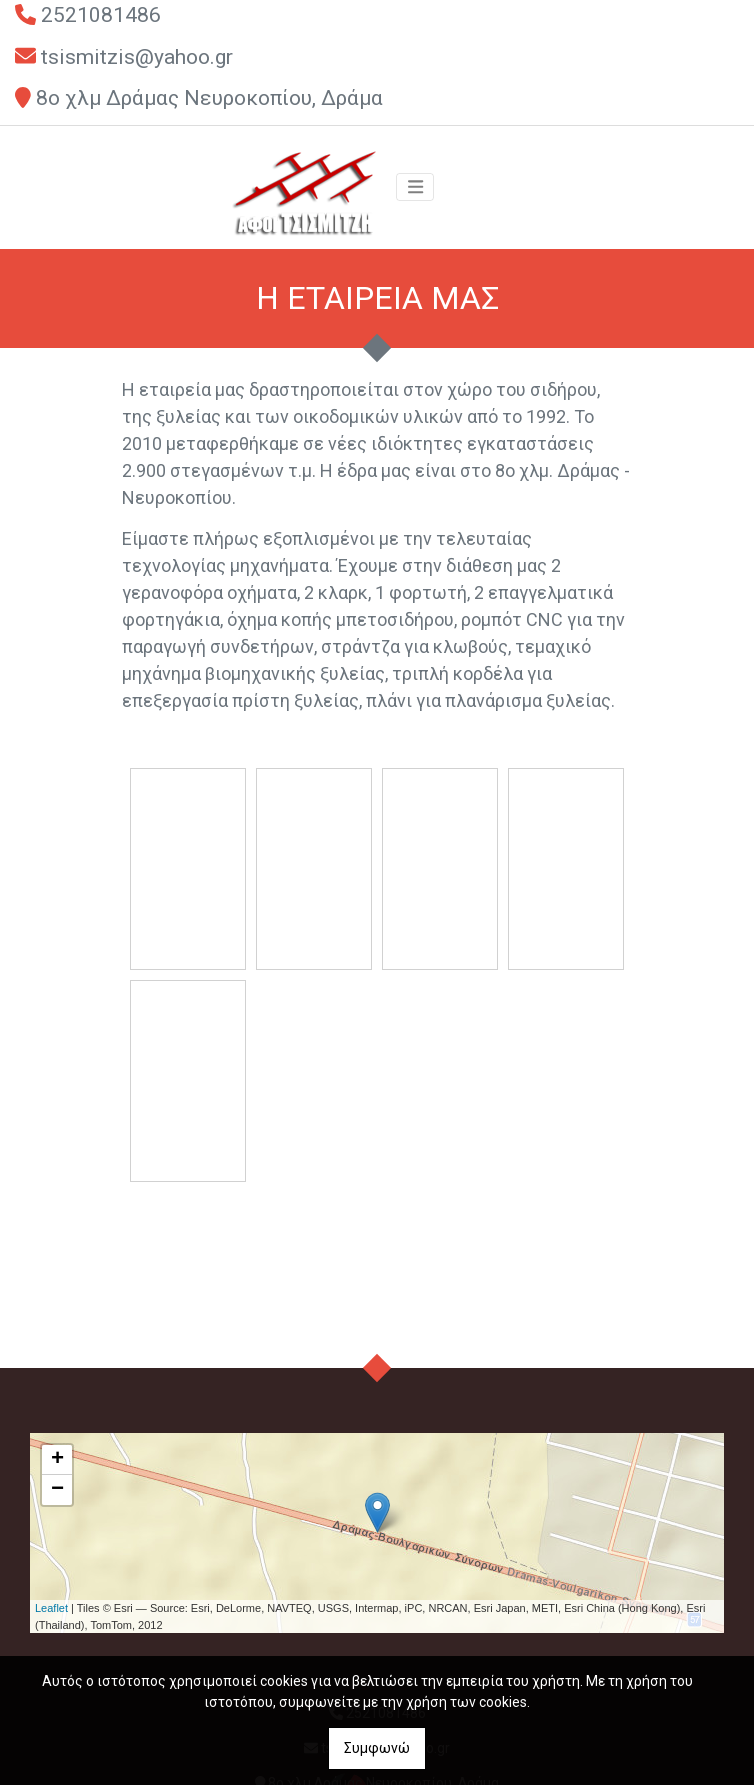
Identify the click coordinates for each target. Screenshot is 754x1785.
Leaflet (51, 1608)
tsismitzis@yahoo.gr (137, 57)
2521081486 (101, 15)
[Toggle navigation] (415, 187)
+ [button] (57, 1460)
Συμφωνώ (377, 1748)
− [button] (57, 1490)
